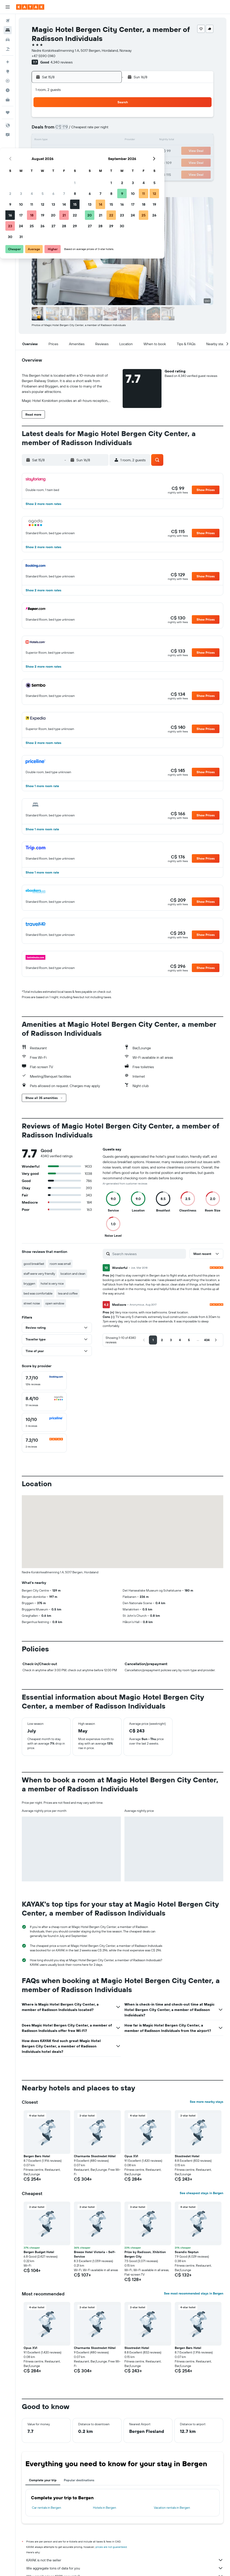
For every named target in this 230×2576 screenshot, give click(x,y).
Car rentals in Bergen (47, 2508)
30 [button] (43, 173)
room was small (60, 1264)
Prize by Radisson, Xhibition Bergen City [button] (145, 2254)
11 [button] (64, 140)
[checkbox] (44, 1380)
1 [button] (107, 119)
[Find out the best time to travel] (7, 90)
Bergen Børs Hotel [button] (37, 2156)
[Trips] (7, 112)
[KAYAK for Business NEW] (7, 99)
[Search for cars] (7, 39)
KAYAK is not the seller (125, 2560)
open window (55, 1303)
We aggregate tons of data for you (125, 2568)
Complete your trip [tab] (43, 2480)
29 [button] (108, 162)
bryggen (30, 1283)
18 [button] (64, 151)
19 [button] (75, 151)
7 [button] (97, 129)
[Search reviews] (148, 1254)
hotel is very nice (52, 1283)
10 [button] (54, 140)
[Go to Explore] (7, 71)
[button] (8, 7)
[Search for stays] (7, 30)
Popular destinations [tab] (79, 2480)
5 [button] (75, 129)
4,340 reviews (62, 62)
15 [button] (107, 140)
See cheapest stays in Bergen (201, 2193)
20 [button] (86, 151)
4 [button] (65, 129)
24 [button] (54, 162)
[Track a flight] (7, 80)
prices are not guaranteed (111, 2547)
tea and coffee (68, 1293)
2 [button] (43, 129)
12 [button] (75, 140)
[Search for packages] (7, 49)
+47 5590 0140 (44, 56)
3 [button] (54, 129)
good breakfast (34, 1264)
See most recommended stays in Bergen (193, 2293)
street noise (32, 1303)
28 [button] (97, 162)
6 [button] (86, 129)
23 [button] (43, 162)
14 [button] (97, 140)
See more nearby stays (206, 2102)
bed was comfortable (38, 1293)
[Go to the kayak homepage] (30, 7)
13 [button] (86, 140)
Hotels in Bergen (104, 2508)
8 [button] (108, 129)
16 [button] (43, 151)
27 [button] (86, 162)
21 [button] (97, 151)
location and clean (73, 1274)
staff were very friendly (39, 1274)
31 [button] (53, 173)
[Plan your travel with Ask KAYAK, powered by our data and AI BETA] (7, 61)
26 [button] (75, 162)
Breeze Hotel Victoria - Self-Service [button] (95, 2254)
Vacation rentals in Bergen (172, 2508)
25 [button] (64, 162)
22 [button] (108, 151)
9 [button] (43, 140)
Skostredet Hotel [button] (187, 2156)
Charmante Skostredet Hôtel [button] (95, 2156)
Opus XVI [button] (131, 2156)
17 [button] (53, 151)
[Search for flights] (7, 20)
